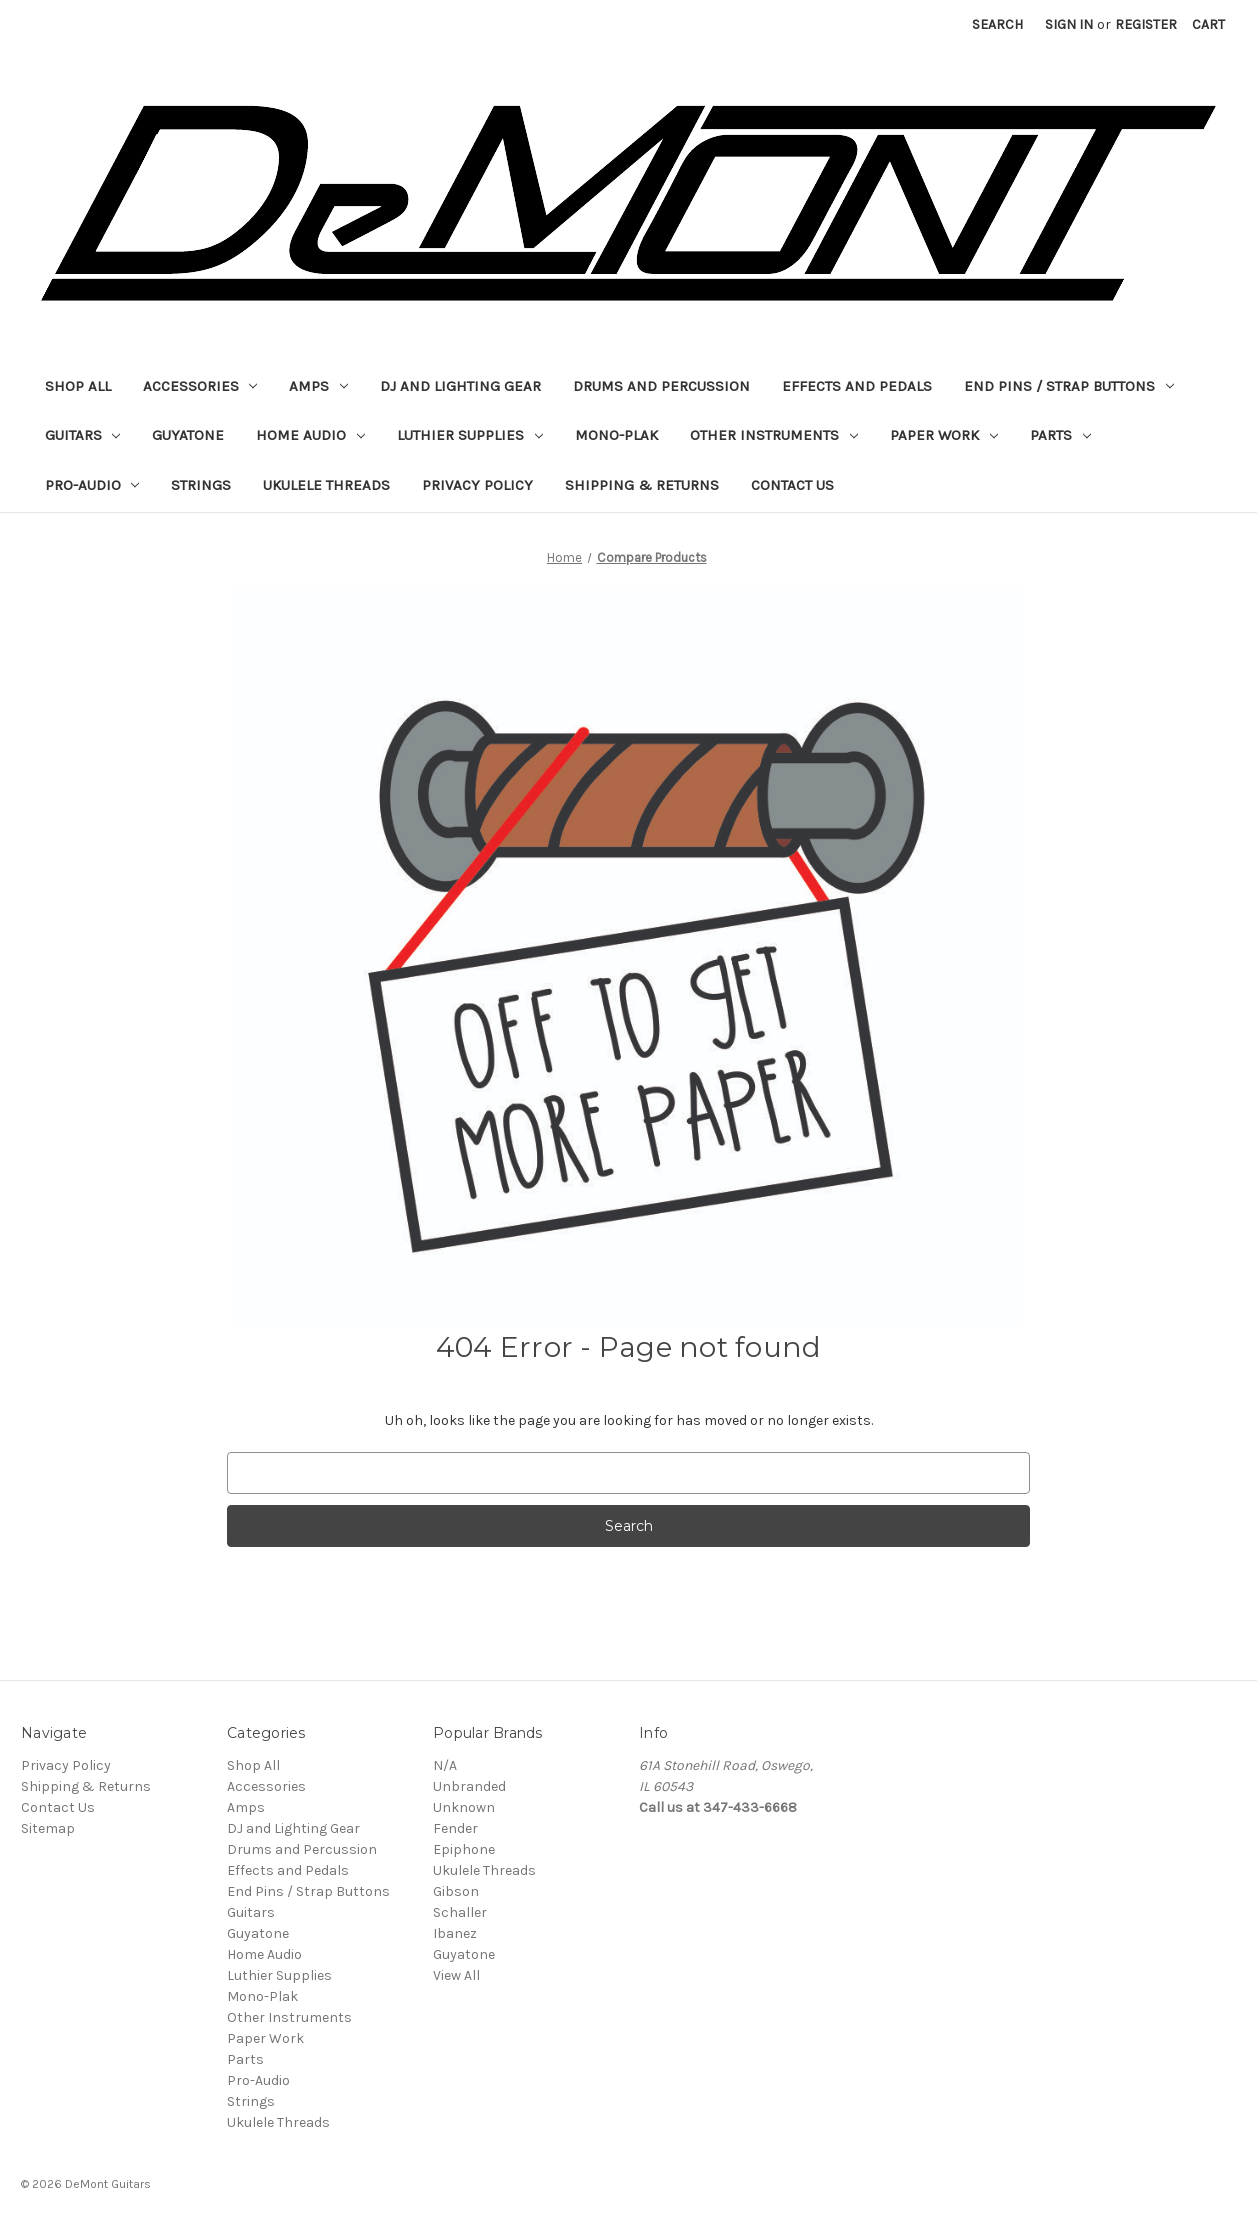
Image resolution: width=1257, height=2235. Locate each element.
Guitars (83, 435)
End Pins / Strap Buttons (1069, 386)
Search (997, 24)
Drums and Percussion (661, 386)
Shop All (78, 386)
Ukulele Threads (326, 485)
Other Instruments (774, 435)
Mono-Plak (616, 435)
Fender (455, 1828)
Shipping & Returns (642, 485)
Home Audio (310, 435)
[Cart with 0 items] (1208, 24)
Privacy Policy (477, 485)
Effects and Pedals (857, 386)
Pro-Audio (92, 485)
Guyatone (188, 435)
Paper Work (944, 435)
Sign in (1069, 24)
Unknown (464, 1807)
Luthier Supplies (470, 435)
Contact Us (792, 485)
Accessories (200, 386)
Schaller (460, 1912)
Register (1146, 24)
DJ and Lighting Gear (460, 386)
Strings (201, 485)
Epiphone (464, 1849)
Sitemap (48, 1828)
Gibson (456, 1891)
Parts (1060, 435)
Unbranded (469, 1786)
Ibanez (455, 1933)
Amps (318, 386)
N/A (445, 1765)
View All (456, 1975)
